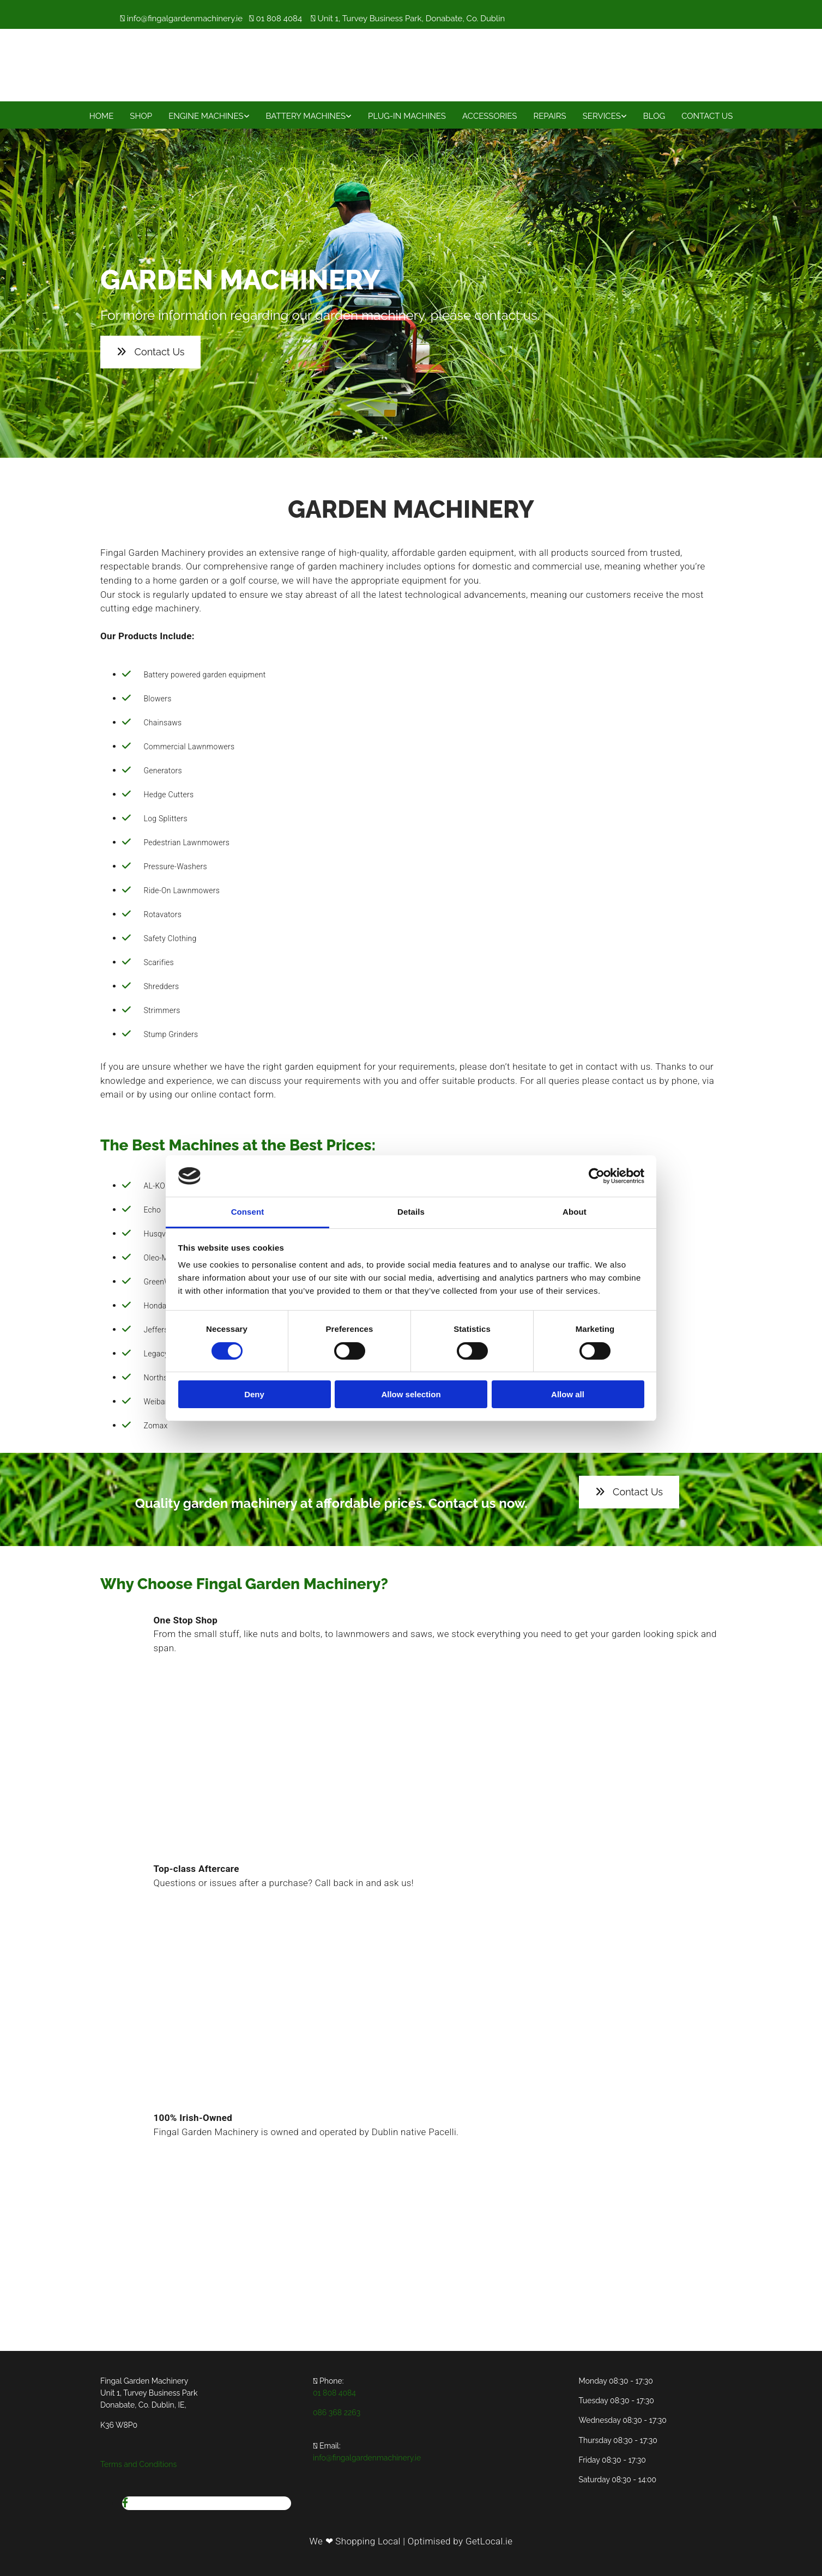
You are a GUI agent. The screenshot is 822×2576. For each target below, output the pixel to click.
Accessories (489, 116)
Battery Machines (306, 116)
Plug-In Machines (407, 116)
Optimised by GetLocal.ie (460, 2541)
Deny (254, 1394)
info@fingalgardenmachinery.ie (185, 18)
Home (101, 116)
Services (602, 116)
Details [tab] (411, 1211)
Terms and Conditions (138, 2464)
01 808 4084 (279, 18)
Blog (654, 116)
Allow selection (410, 1394)
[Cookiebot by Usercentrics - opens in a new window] (596, 1176)
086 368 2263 (336, 2412)
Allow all (567, 1394)
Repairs (549, 116)
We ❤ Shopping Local (355, 2541)
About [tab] (575, 1211)
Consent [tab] (247, 1211)
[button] (150, 352)
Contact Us (707, 116)
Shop (141, 116)
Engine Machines (205, 116)
